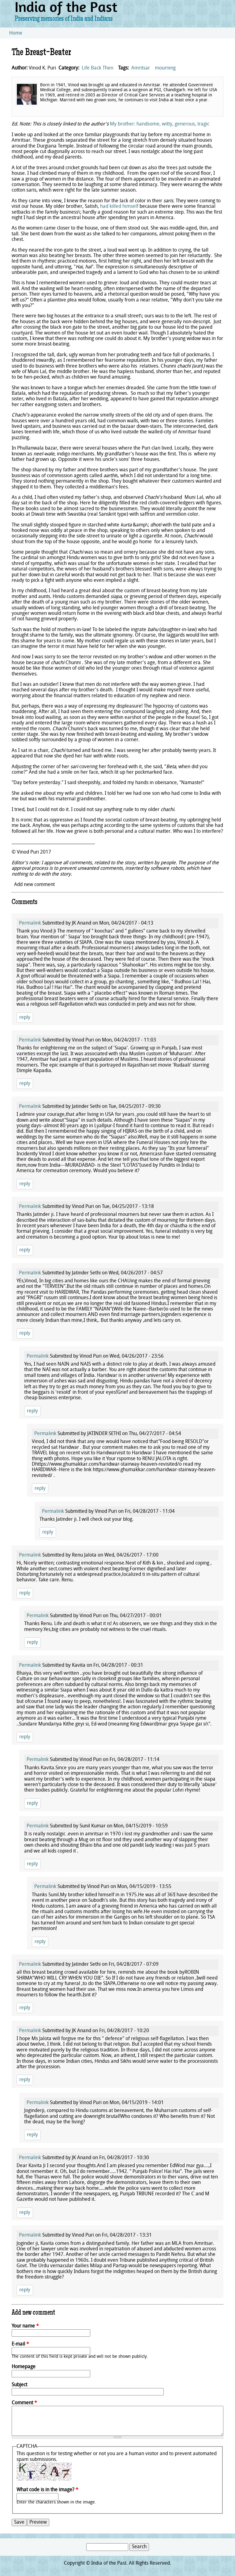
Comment (24, 2403)
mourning (165, 68)
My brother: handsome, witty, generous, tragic (159, 124)
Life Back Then (97, 68)
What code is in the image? (47, 2490)
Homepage (23, 2367)
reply (24, 1017)
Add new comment (34, 884)
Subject (19, 2385)
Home (15, 33)
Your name (25, 2326)
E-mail (20, 2344)
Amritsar (140, 68)
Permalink (30, 923)
